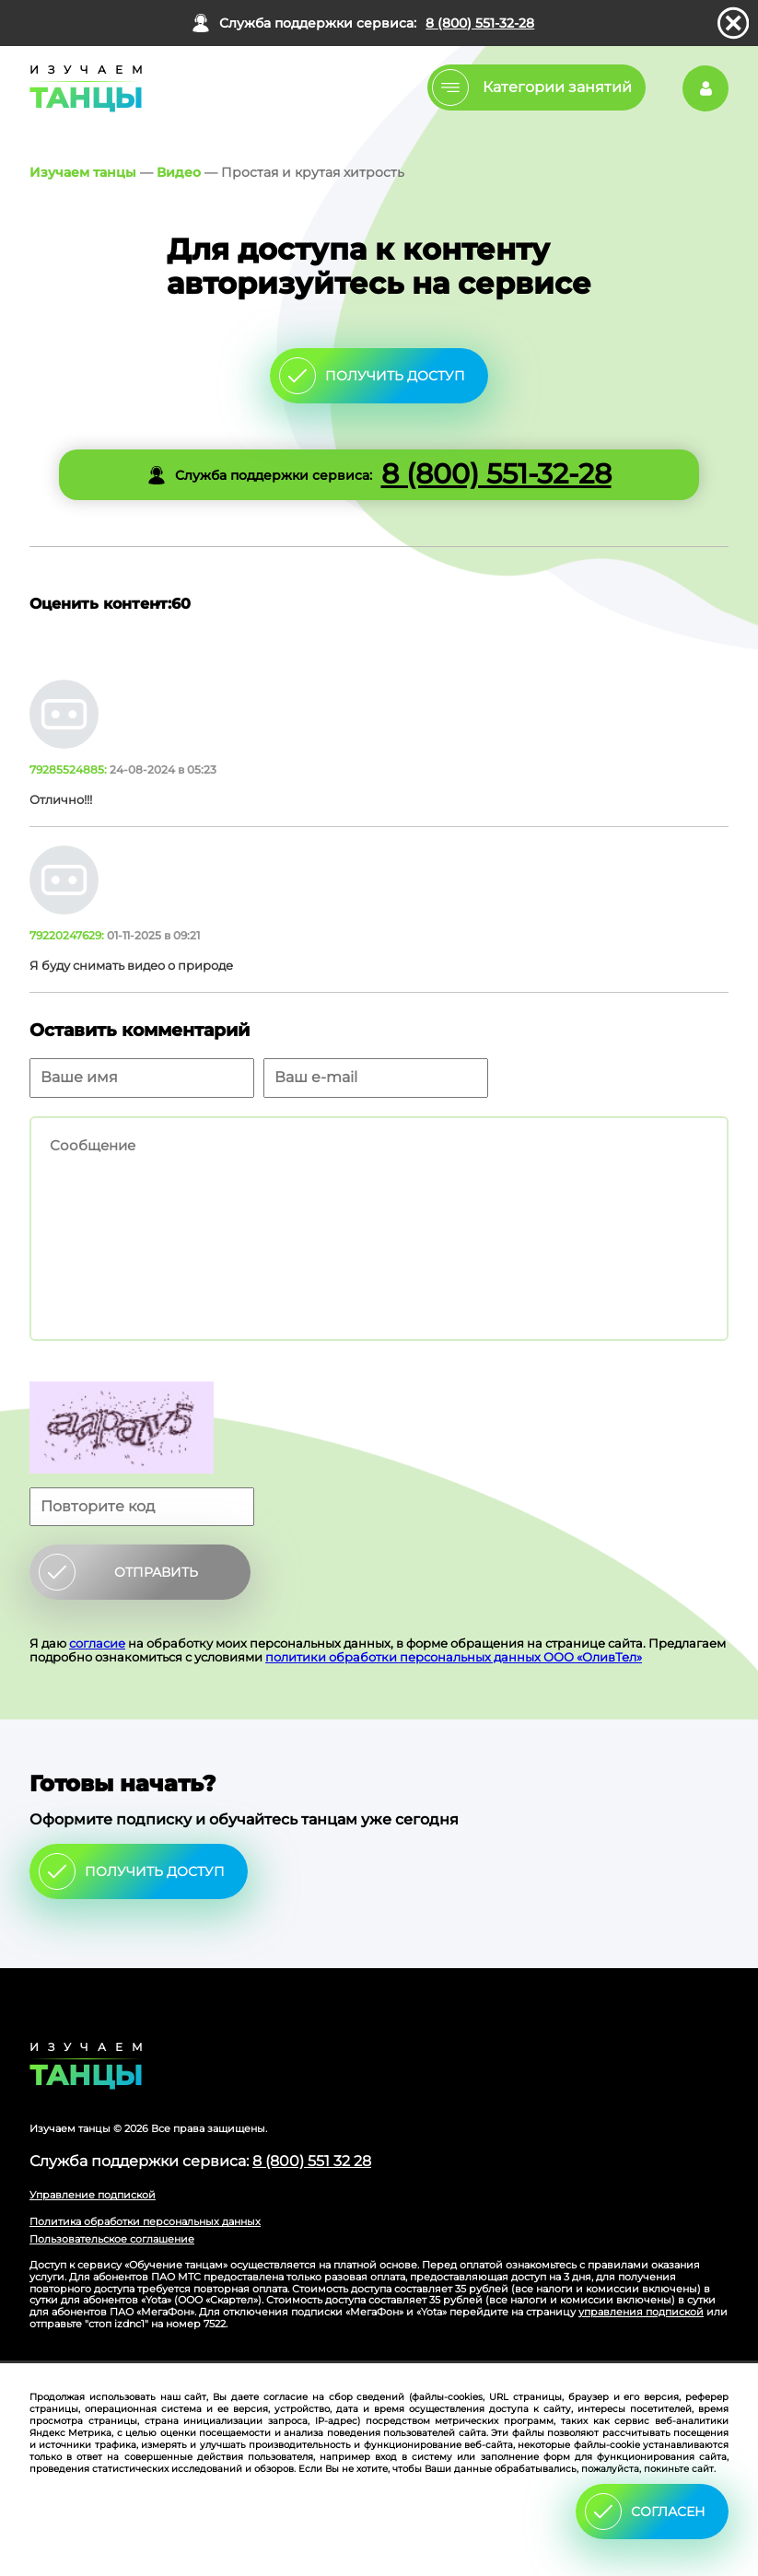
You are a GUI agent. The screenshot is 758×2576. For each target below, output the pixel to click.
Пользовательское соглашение (111, 2238)
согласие (97, 1643)
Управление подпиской (92, 2194)
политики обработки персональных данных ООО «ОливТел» (453, 1656)
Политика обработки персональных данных (145, 2221)
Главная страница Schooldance (82, 88)
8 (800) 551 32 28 (311, 2161)
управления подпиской (641, 2311)
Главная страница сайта (379, 2066)
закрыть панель (733, 23)
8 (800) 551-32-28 (480, 23)
